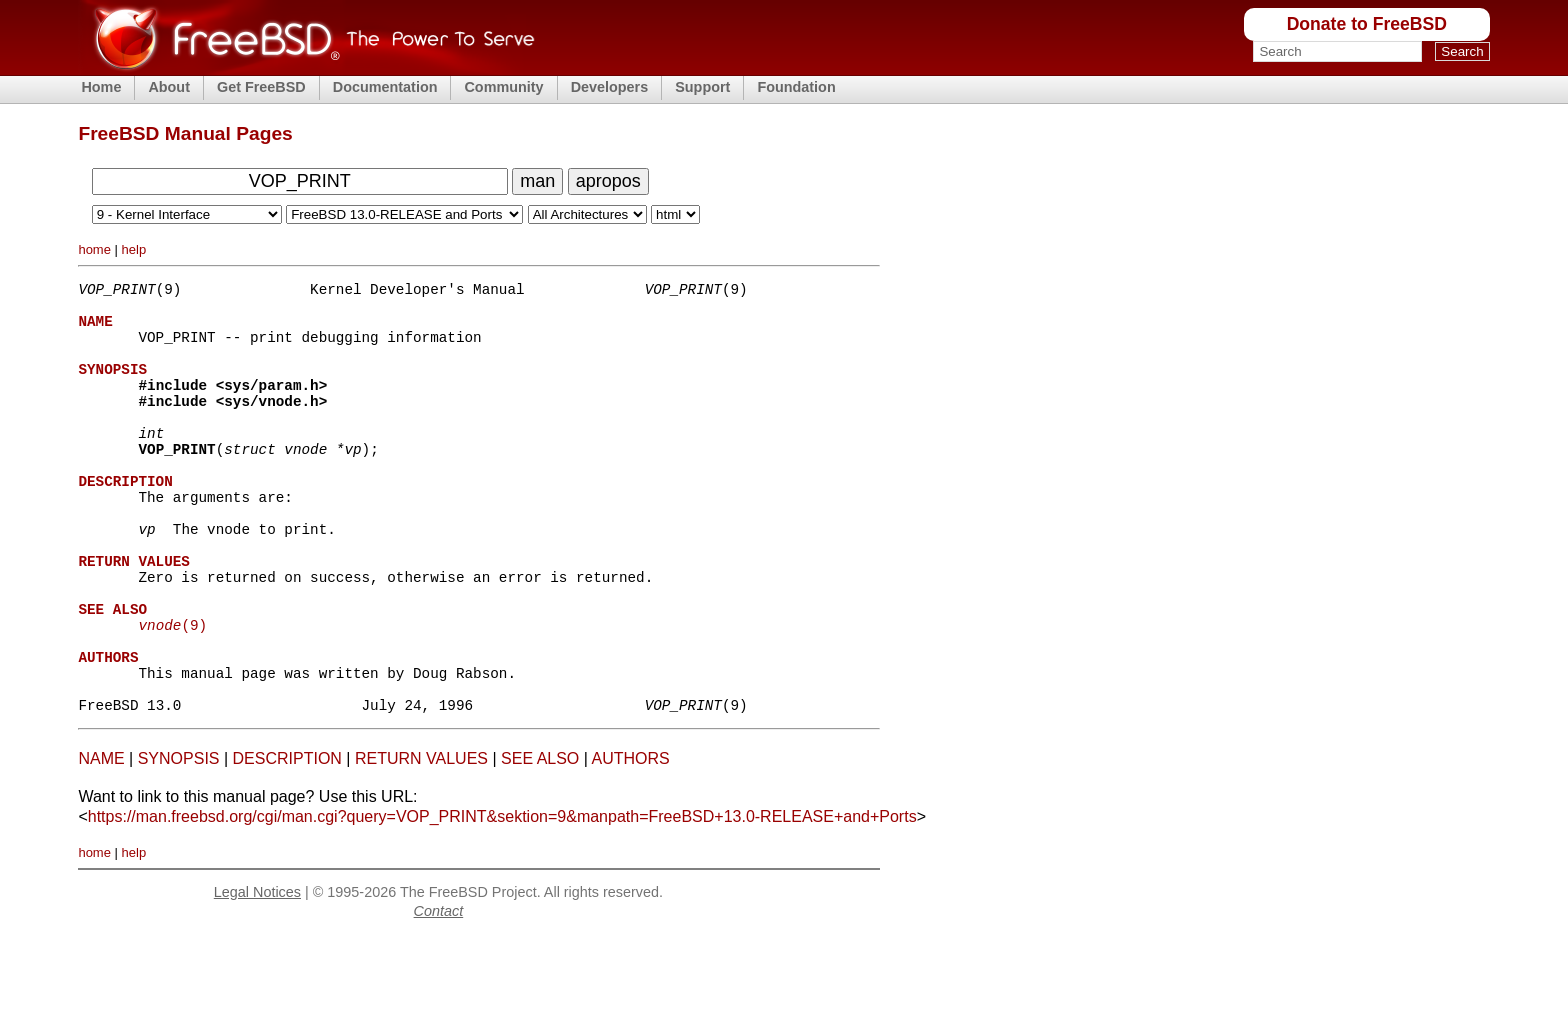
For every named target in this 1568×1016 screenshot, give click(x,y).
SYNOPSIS (179, 839)
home (94, 249)
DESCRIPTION (287, 839)
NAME (101, 839)
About (169, 87)
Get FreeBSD (261, 87)
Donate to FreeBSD (1367, 24)
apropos (608, 181)
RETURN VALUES (421, 839)
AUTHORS (630, 839)
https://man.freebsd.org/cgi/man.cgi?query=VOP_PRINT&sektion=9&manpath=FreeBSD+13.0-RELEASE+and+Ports (502, 897)
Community (503, 87)
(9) (172, 690)
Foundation (796, 87)
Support (702, 87)
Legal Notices (257, 973)
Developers (610, 87)
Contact (439, 992)
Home (101, 87)
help (134, 249)
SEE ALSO (540, 839)
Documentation (385, 87)
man (537, 181)
